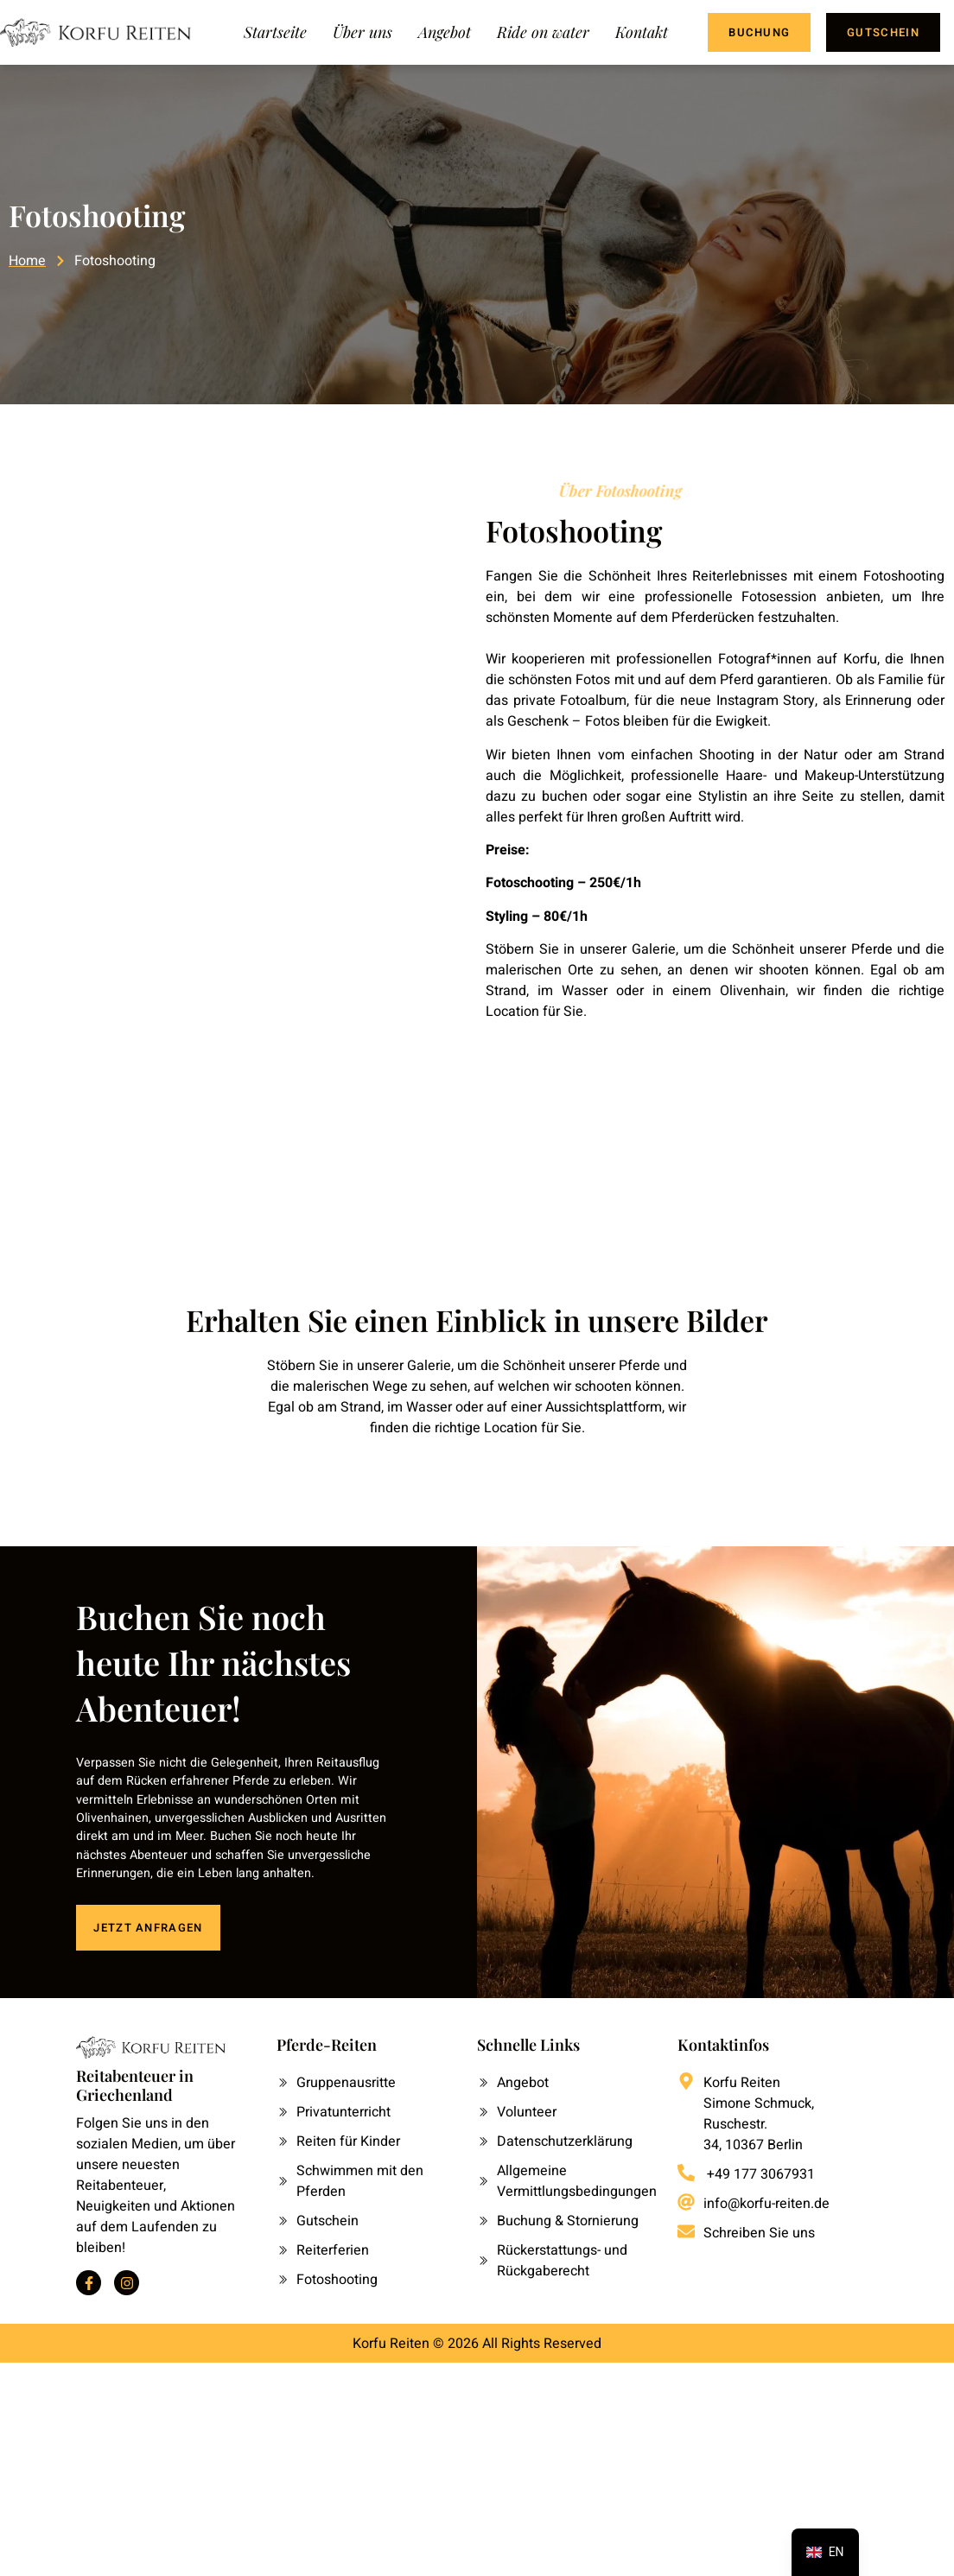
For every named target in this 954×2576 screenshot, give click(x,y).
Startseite (275, 32)
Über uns (362, 32)
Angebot (444, 32)
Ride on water (543, 32)
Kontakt (641, 32)
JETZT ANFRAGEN (147, 1925)
